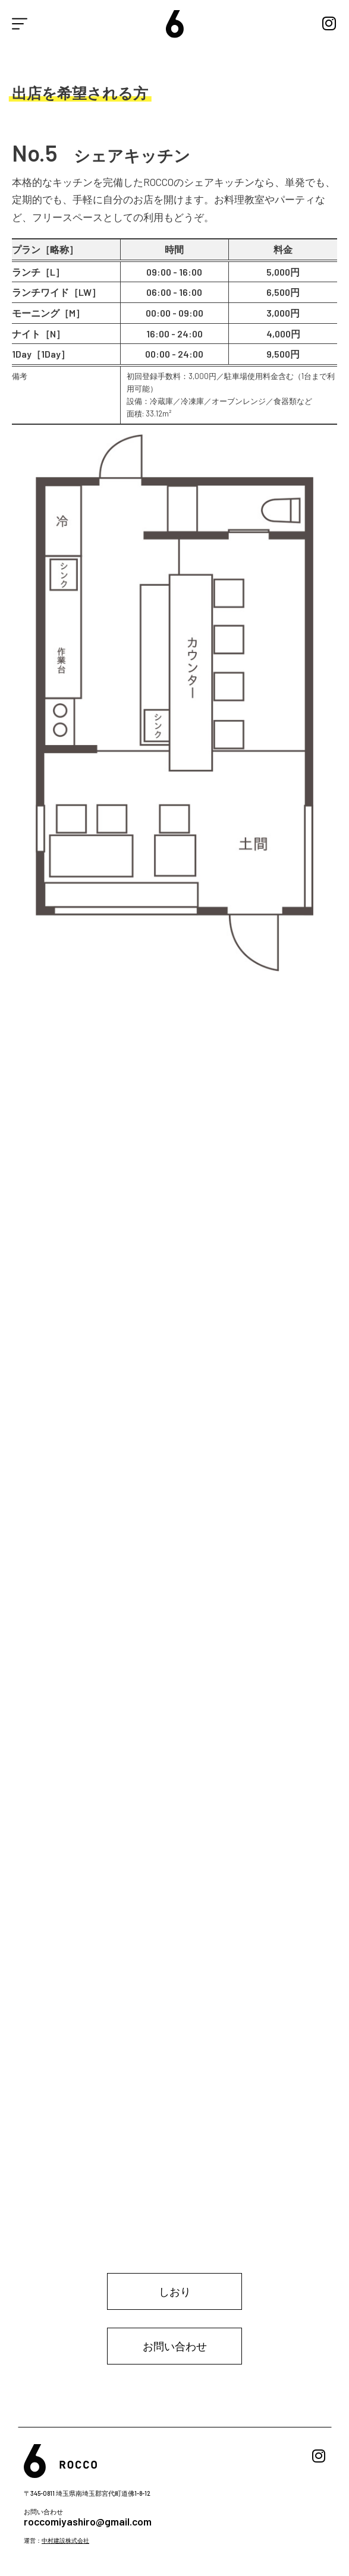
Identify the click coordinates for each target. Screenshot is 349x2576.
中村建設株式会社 (65, 2540)
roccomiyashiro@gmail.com (88, 2521)
